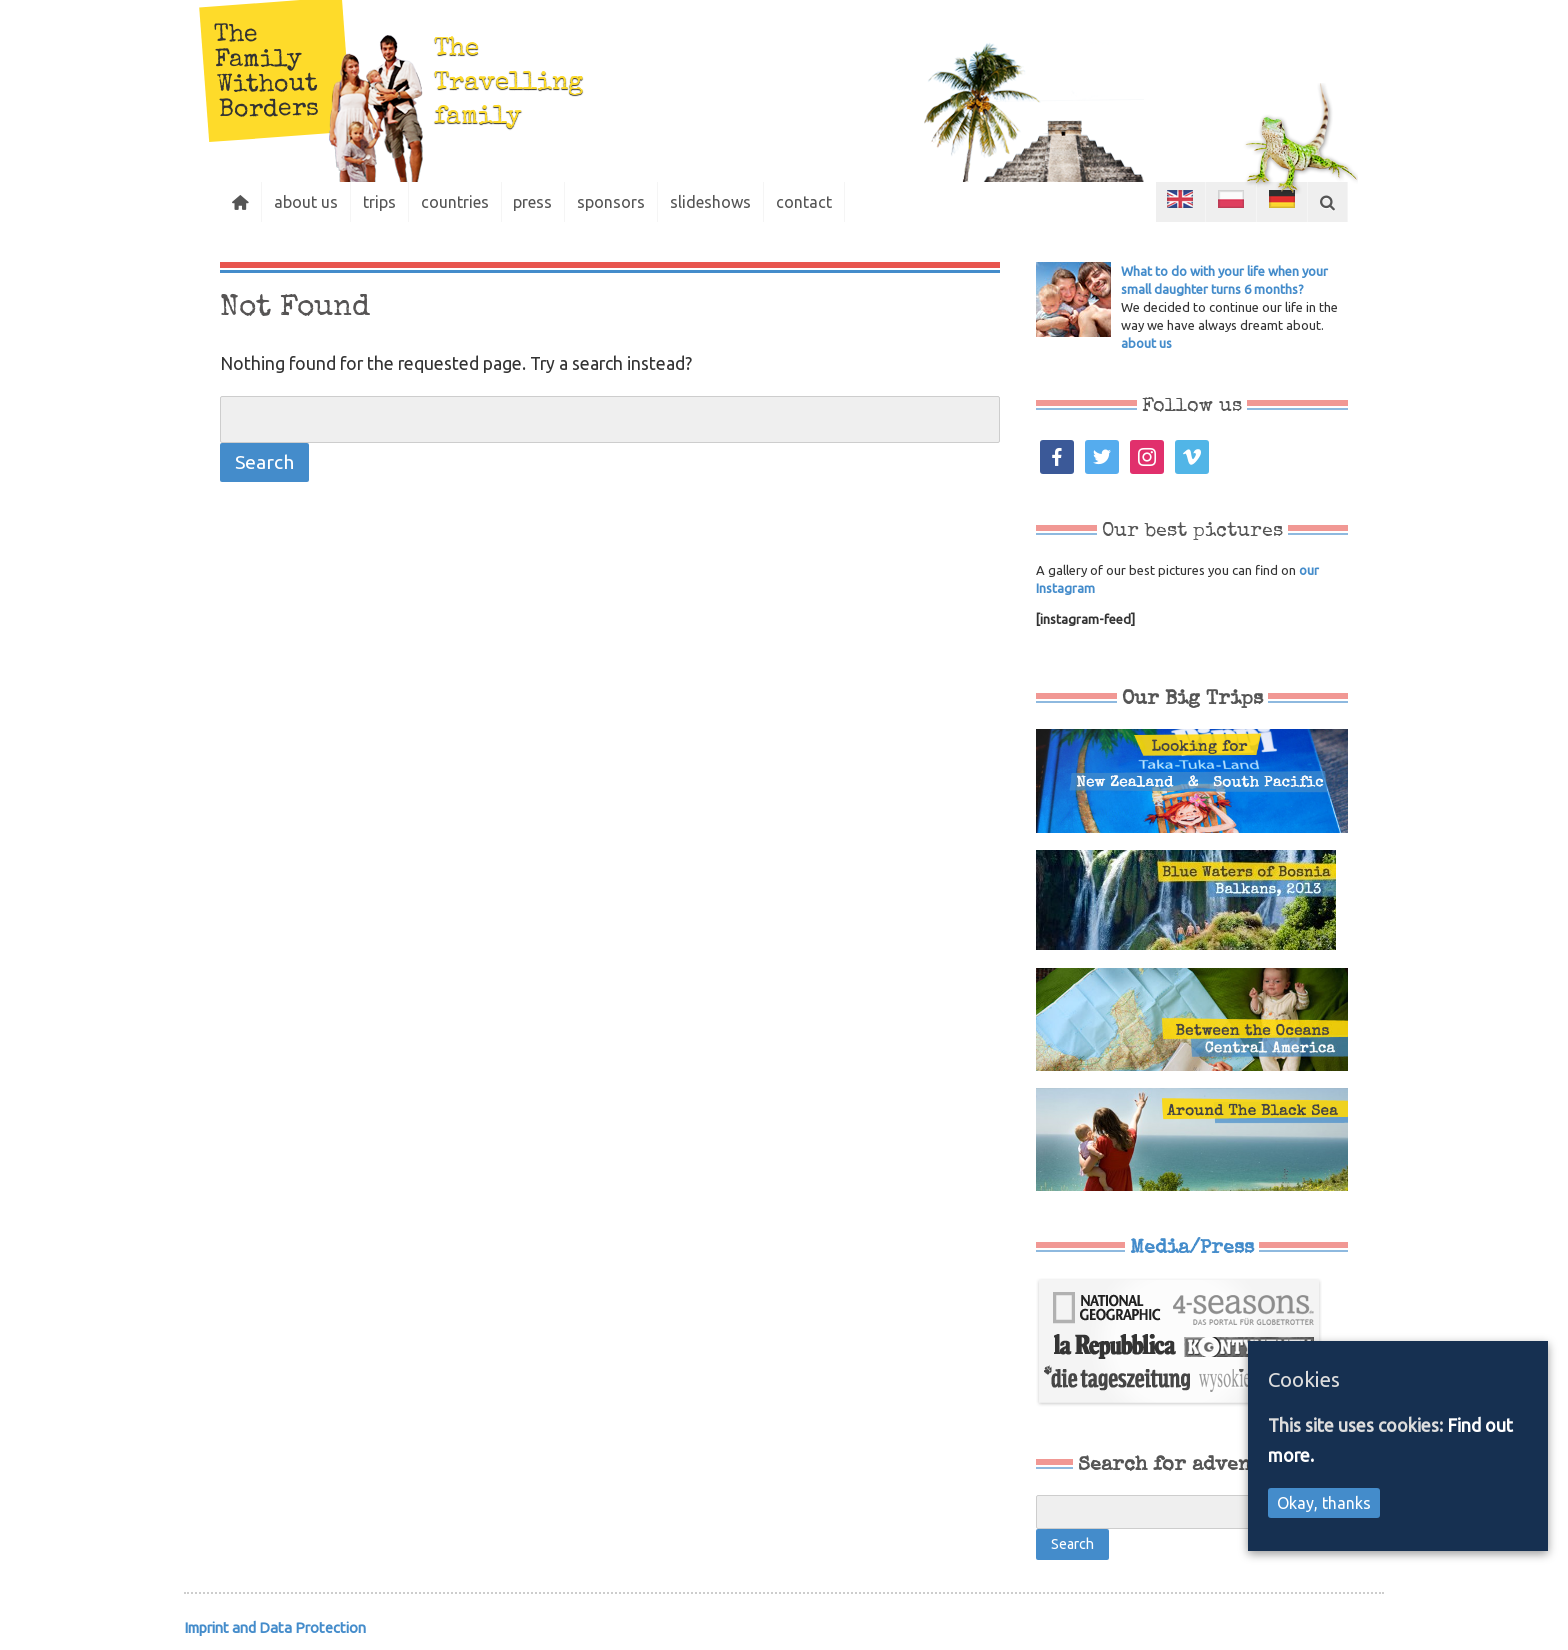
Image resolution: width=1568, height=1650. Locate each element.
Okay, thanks (1324, 1503)
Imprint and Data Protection (275, 1627)
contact (805, 202)
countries (455, 202)
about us (306, 202)
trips (379, 202)
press (533, 202)
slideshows (711, 202)
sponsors (612, 202)
